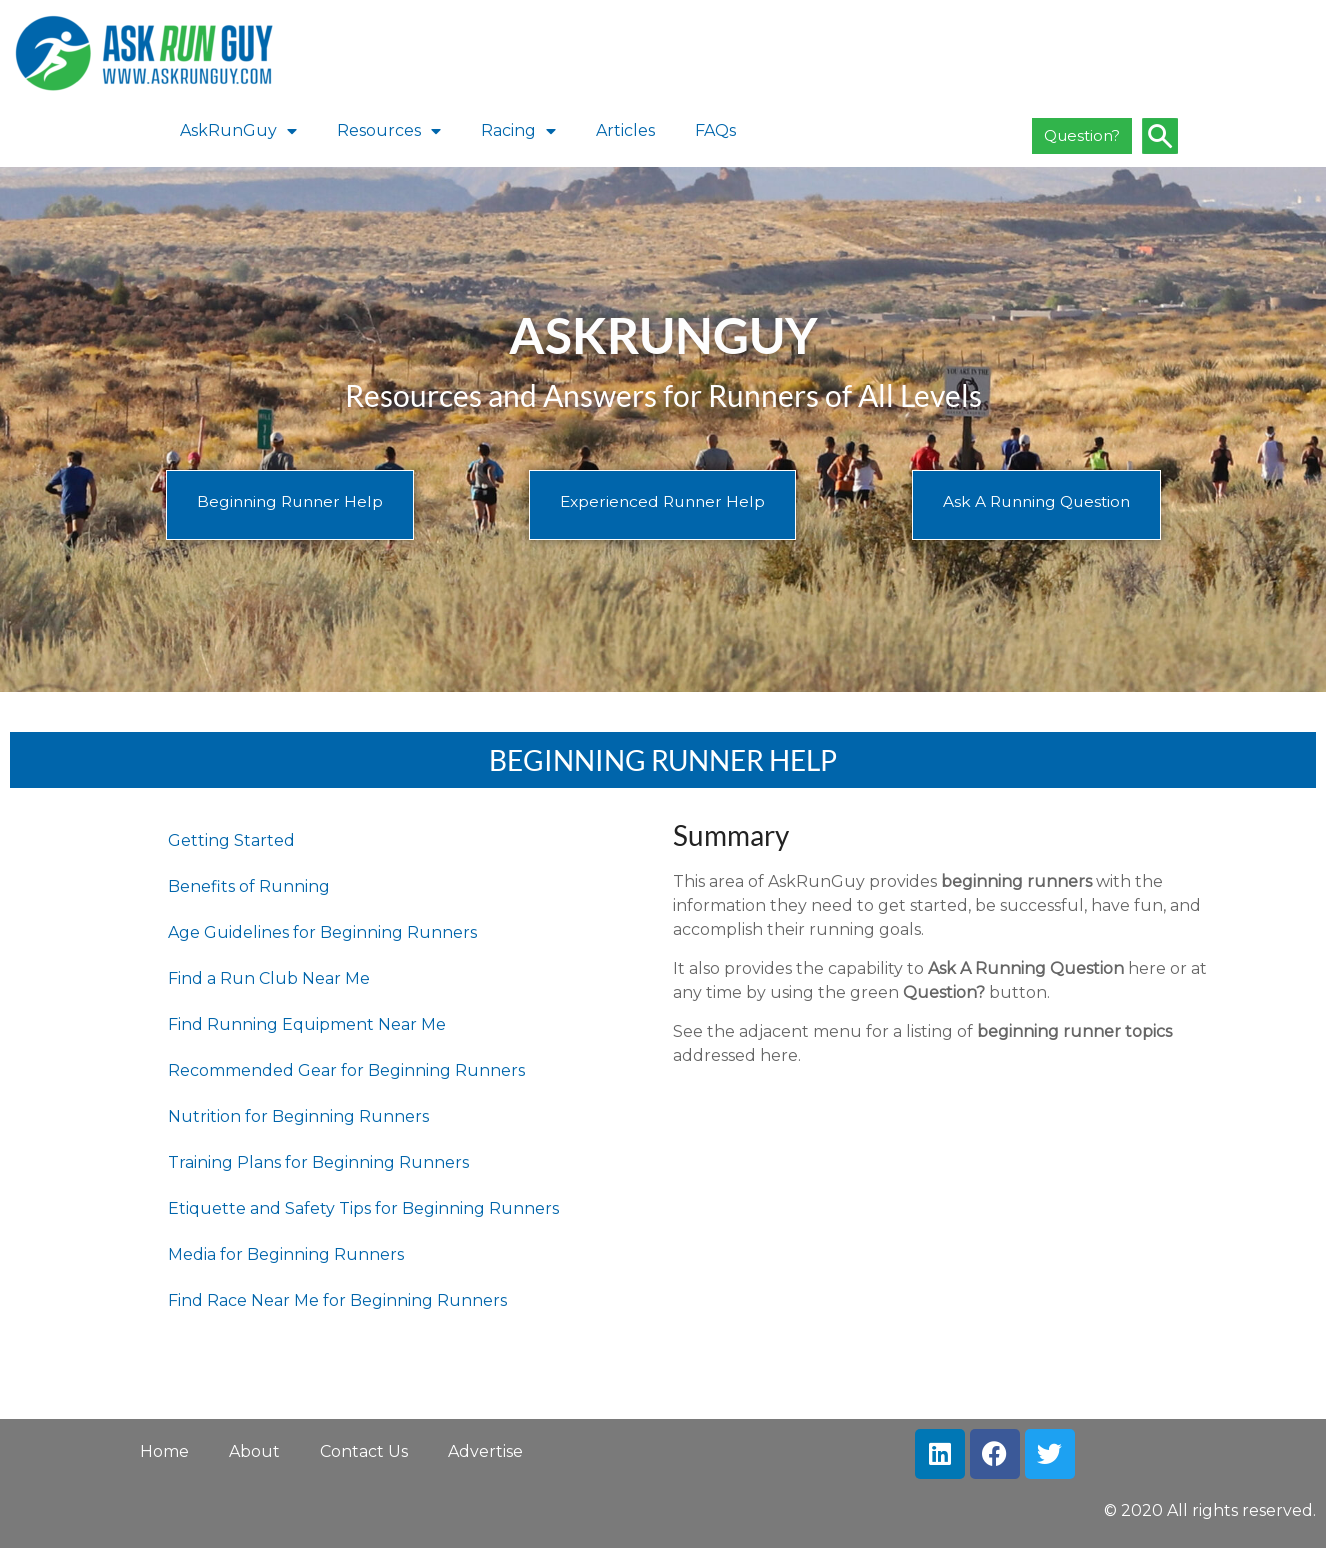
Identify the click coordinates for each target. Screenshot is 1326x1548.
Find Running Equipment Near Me (307, 1024)
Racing (518, 131)
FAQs (715, 130)
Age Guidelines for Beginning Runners (322, 932)
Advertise (485, 1451)
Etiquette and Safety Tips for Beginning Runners (363, 1208)
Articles (625, 130)
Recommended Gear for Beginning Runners (346, 1070)
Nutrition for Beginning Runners (298, 1116)
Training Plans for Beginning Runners (318, 1162)
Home (164, 1451)
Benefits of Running (249, 886)
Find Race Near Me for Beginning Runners (337, 1300)
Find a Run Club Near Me (269, 978)
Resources (389, 131)
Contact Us (364, 1451)
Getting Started (231, 840)
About (254, 1451)
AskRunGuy (238, 131)
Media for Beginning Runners (286, 1254)
